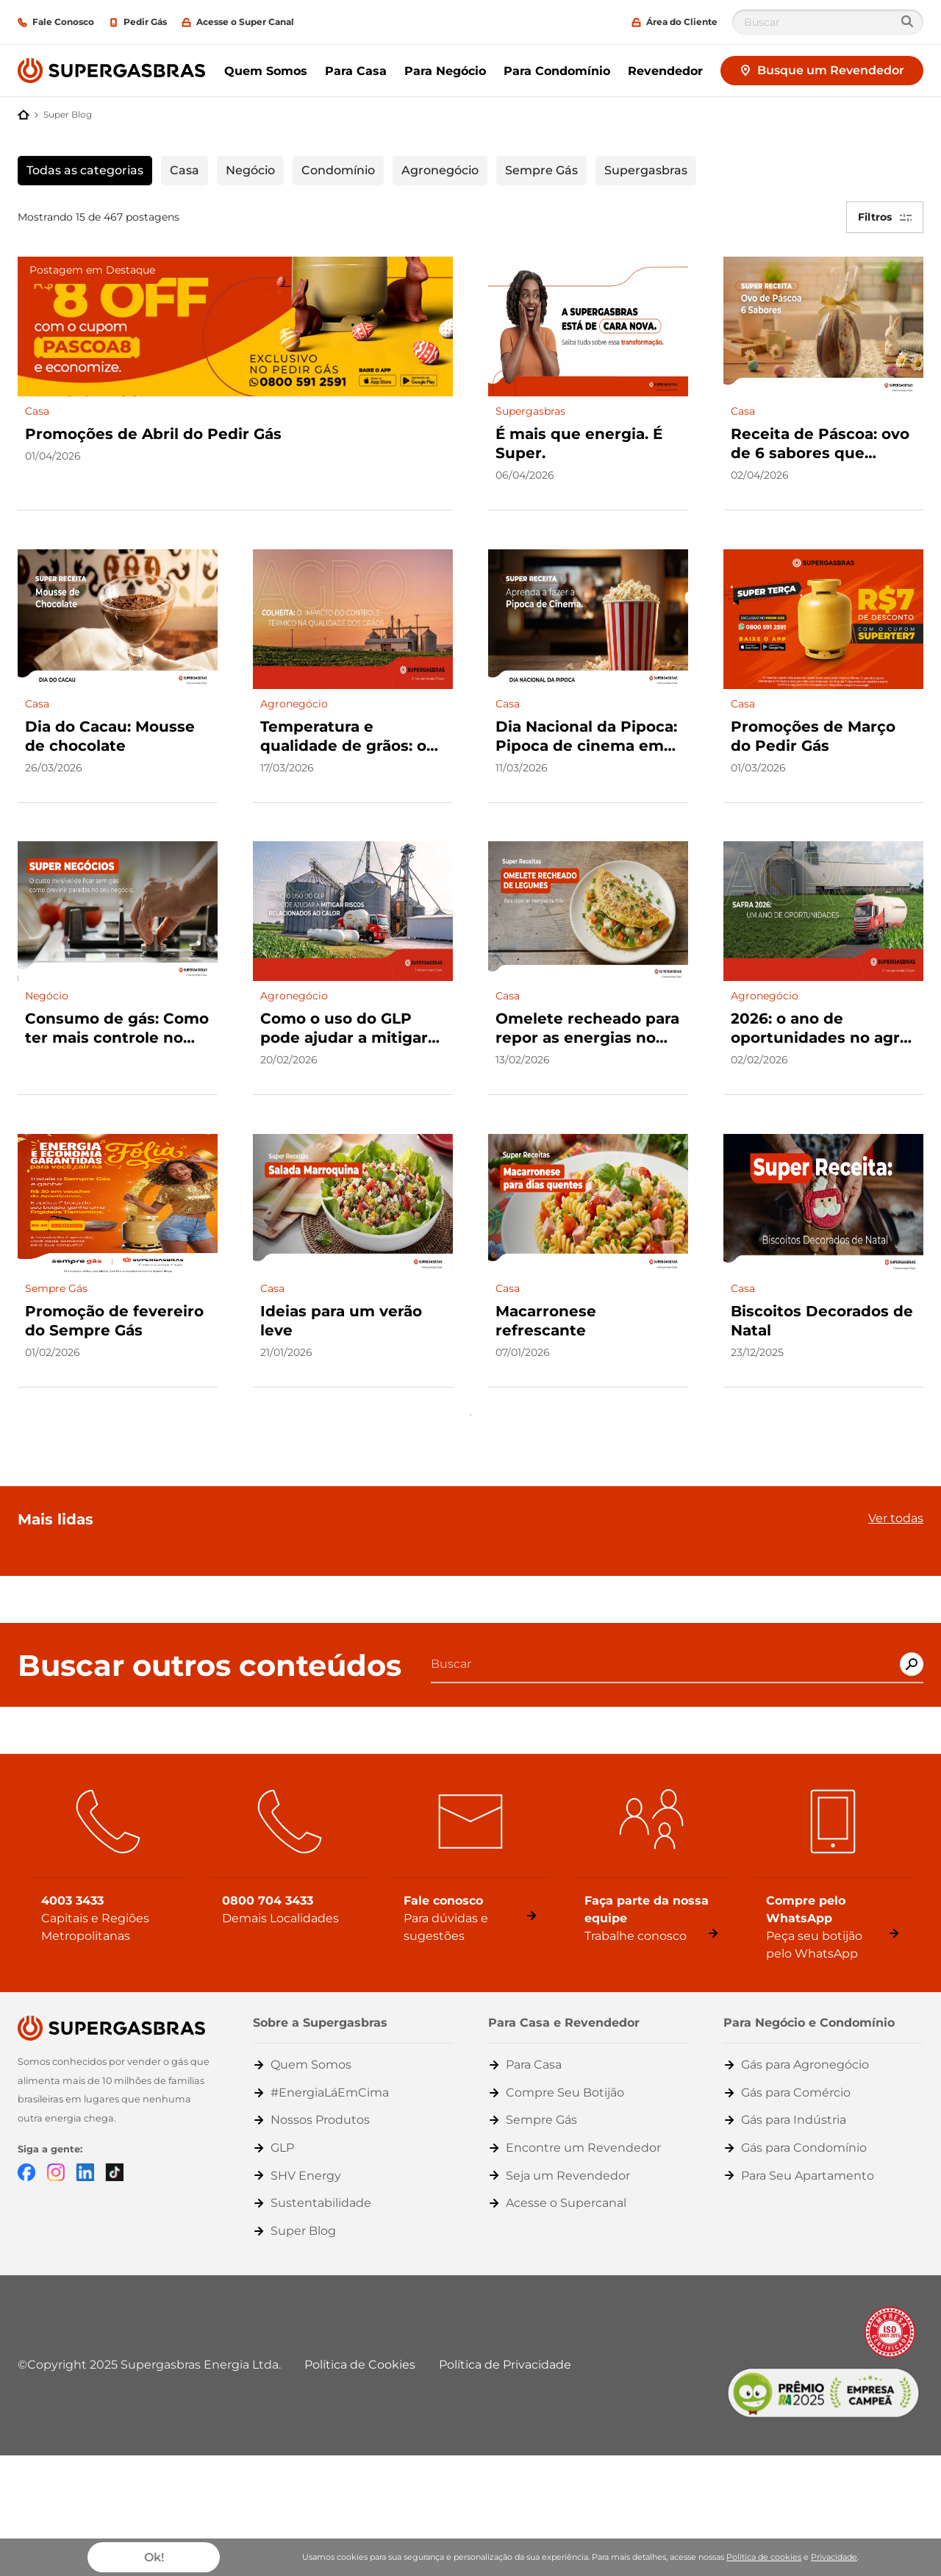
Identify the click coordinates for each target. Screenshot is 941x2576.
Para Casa (356, 71)
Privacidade (834, 2557)
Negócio (250, 170)
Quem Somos (265, 71)
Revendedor (665, 71)
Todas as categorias (84, 170)
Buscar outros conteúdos (209, 1652)
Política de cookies (763, 2557)
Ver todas (895, 1505)
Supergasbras (645, 170)
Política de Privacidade (505, 2351)
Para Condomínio (557, 71)
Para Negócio (445, 71)
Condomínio (338, 170)
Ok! (154, 2557)
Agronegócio (440, 170)
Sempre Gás (541, 170)
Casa (184, 170)
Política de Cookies (359, 2351)
